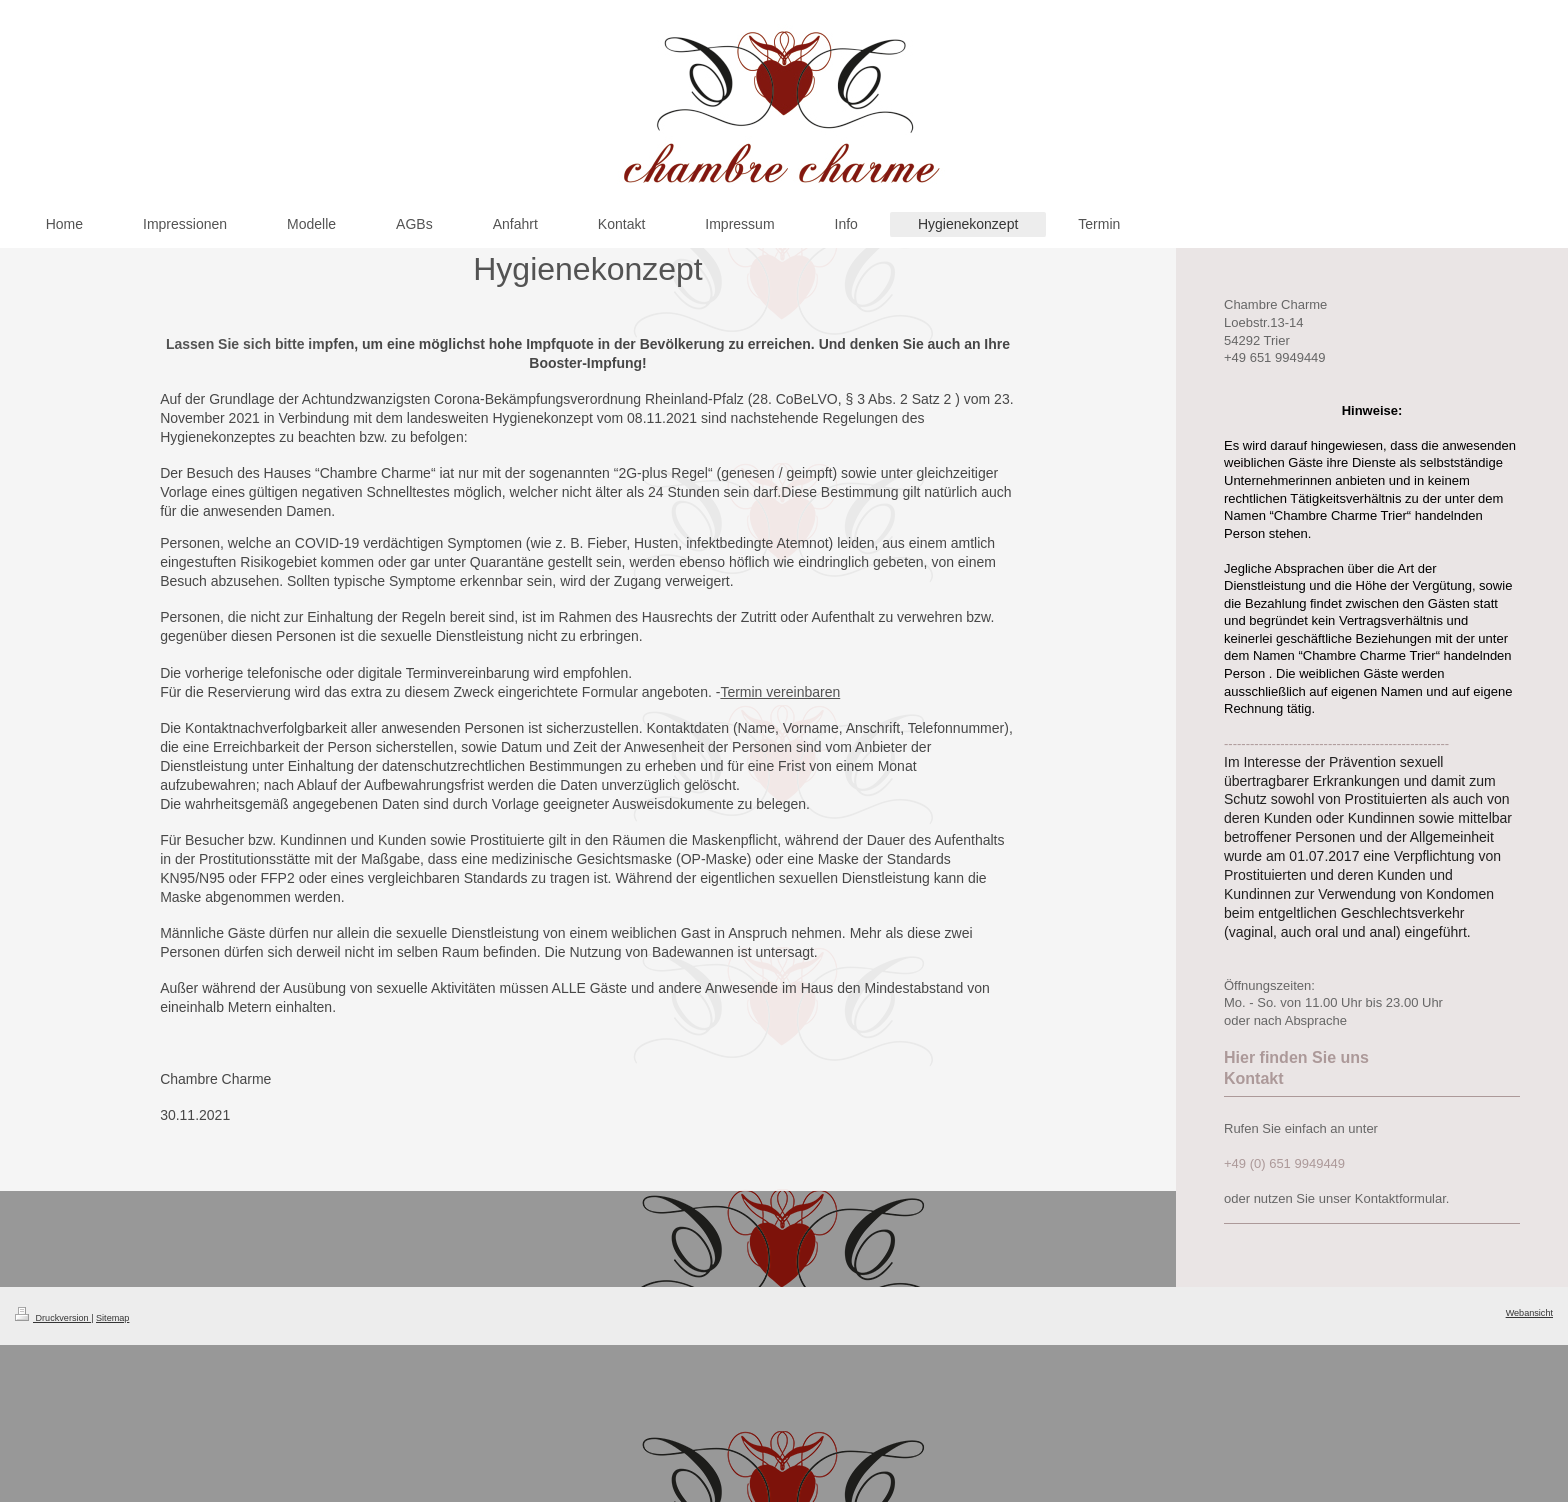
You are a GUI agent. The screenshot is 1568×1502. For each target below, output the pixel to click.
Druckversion (53, 1318)
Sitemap (112, 1318)
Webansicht (1529, 1313)
